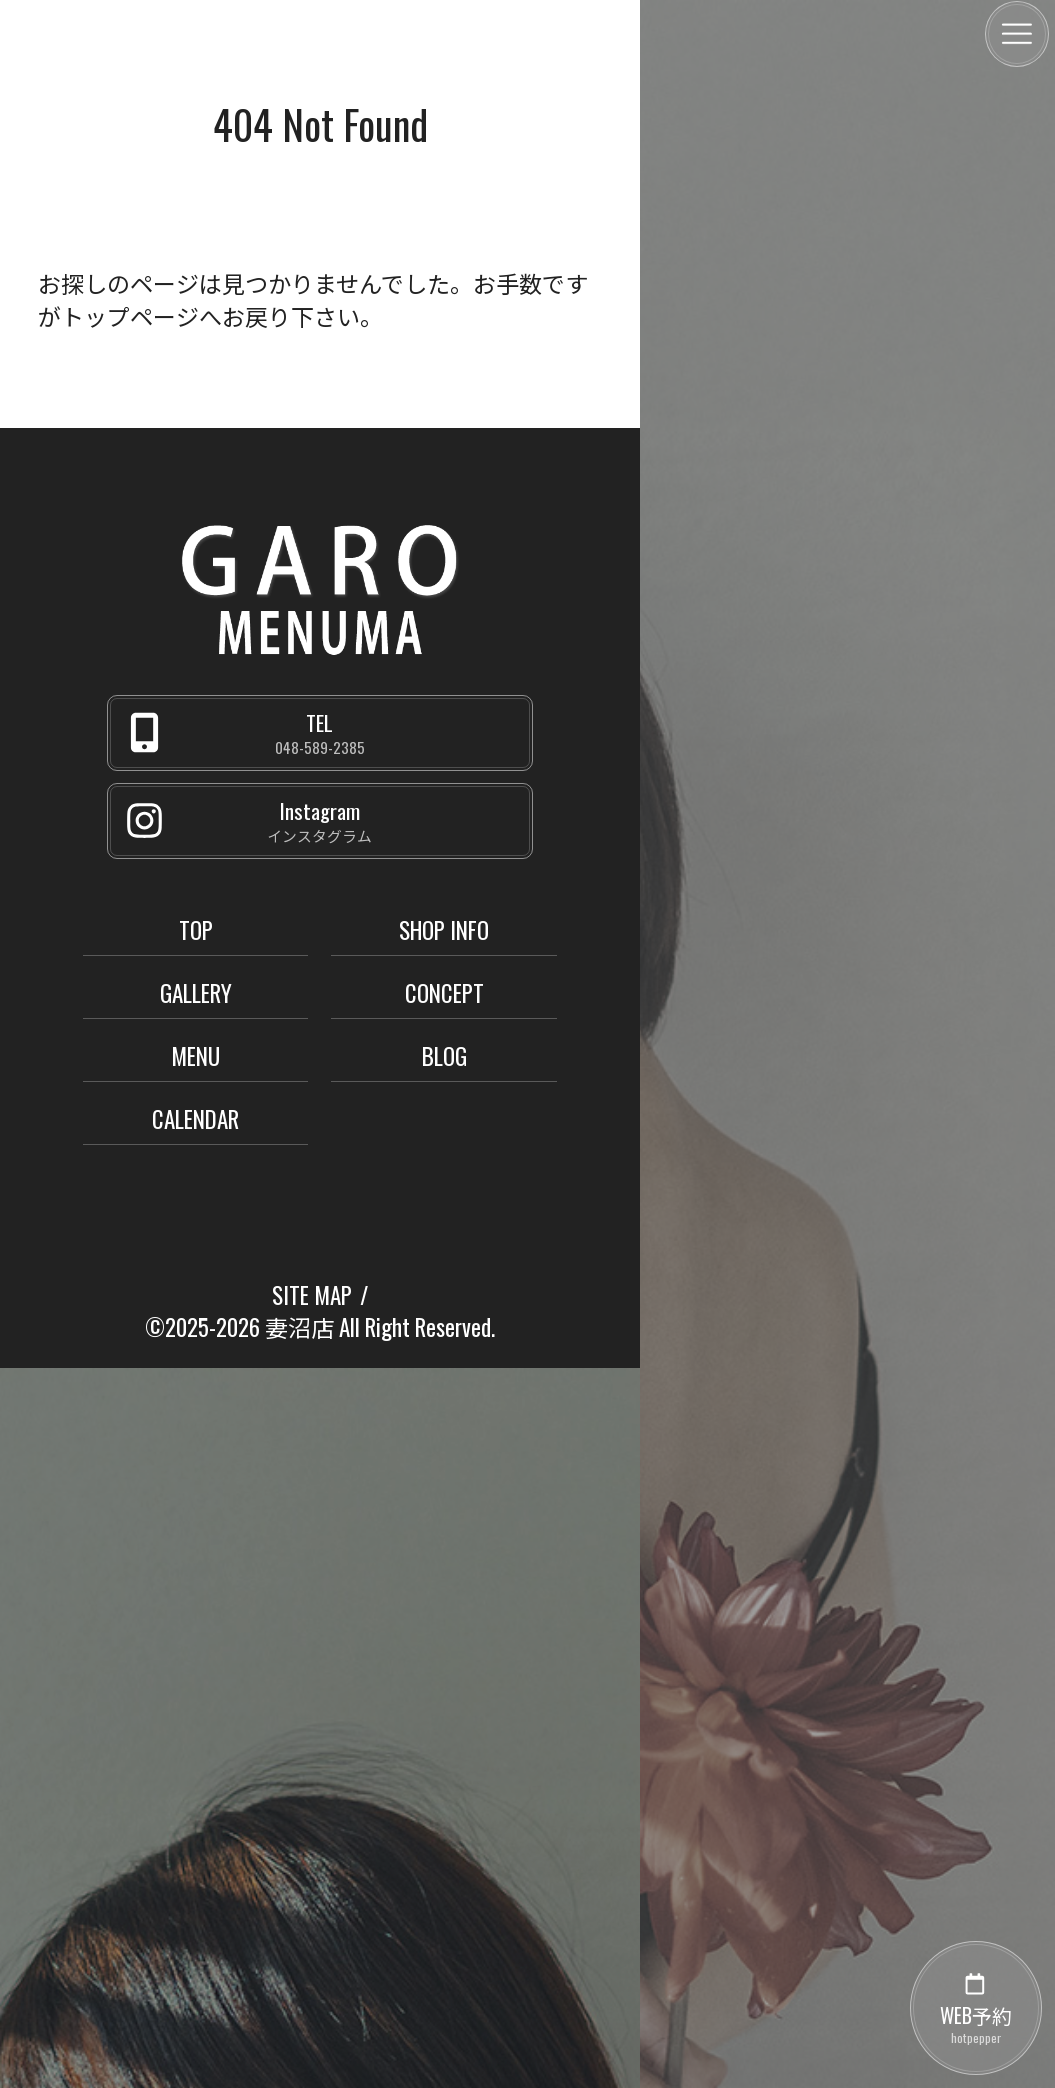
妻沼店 (299, 1327)
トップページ (130, 316)
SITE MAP (312, 1295)
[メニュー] (1017, 34)
